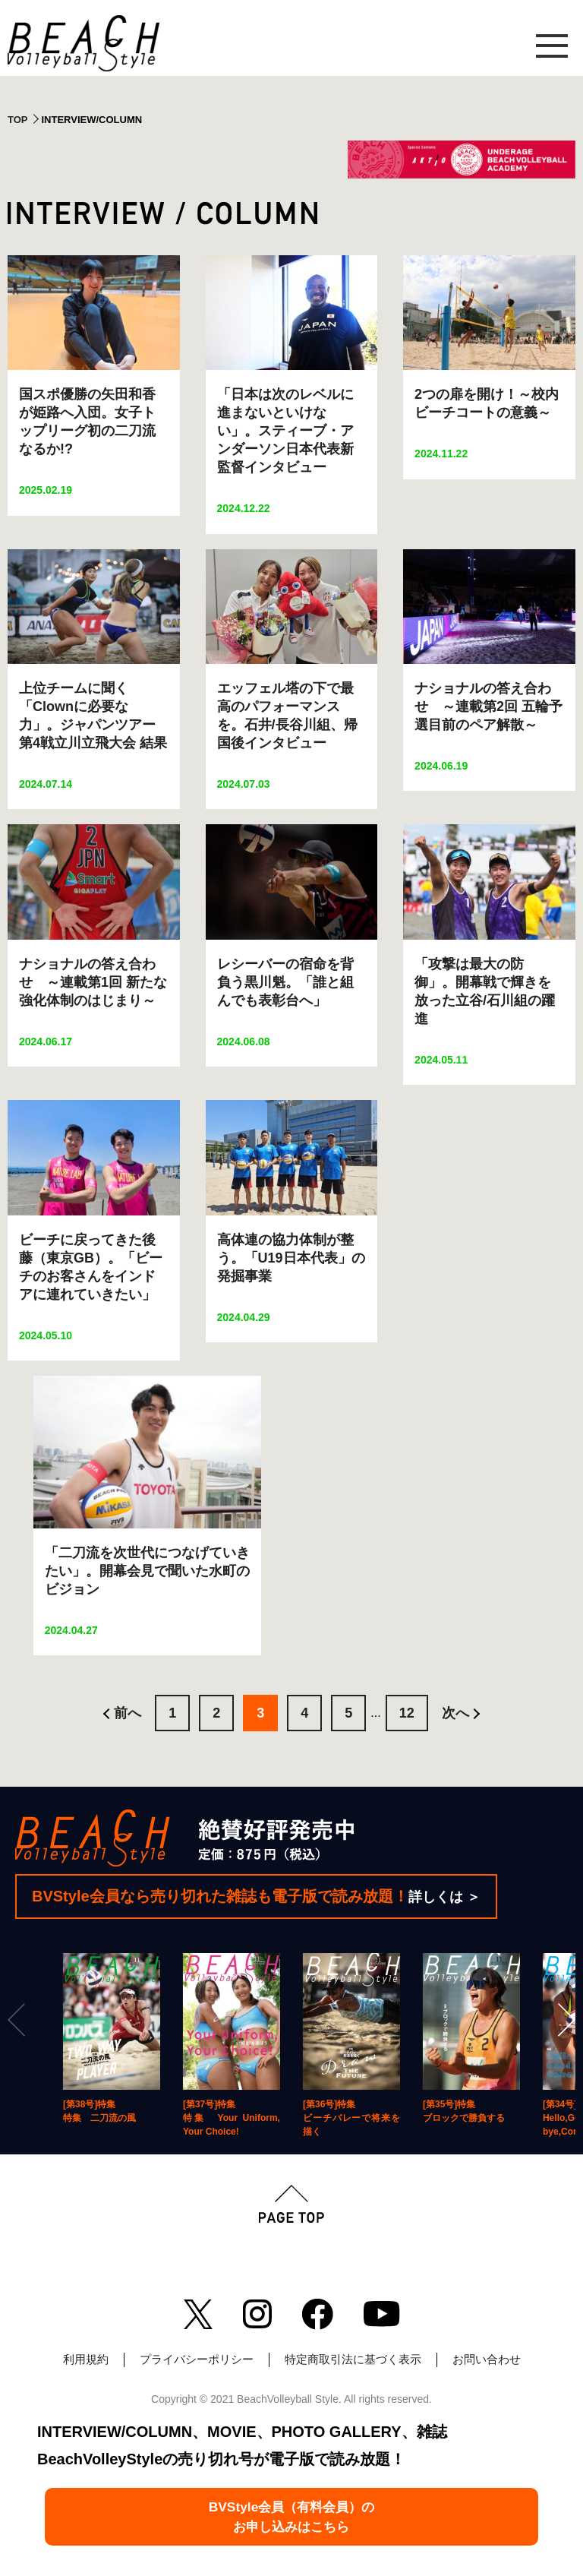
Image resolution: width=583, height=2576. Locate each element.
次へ (455, 1713)
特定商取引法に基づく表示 (353, 2359)
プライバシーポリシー (197, 2359)
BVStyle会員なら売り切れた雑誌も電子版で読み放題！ (256, 1896)
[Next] (564, 2019)
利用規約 (86, 2359)
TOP (18, 119)
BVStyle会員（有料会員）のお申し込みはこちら (291, 2511)
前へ (127, 1713)
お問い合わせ (486, 2359)
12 (406, 1713)
